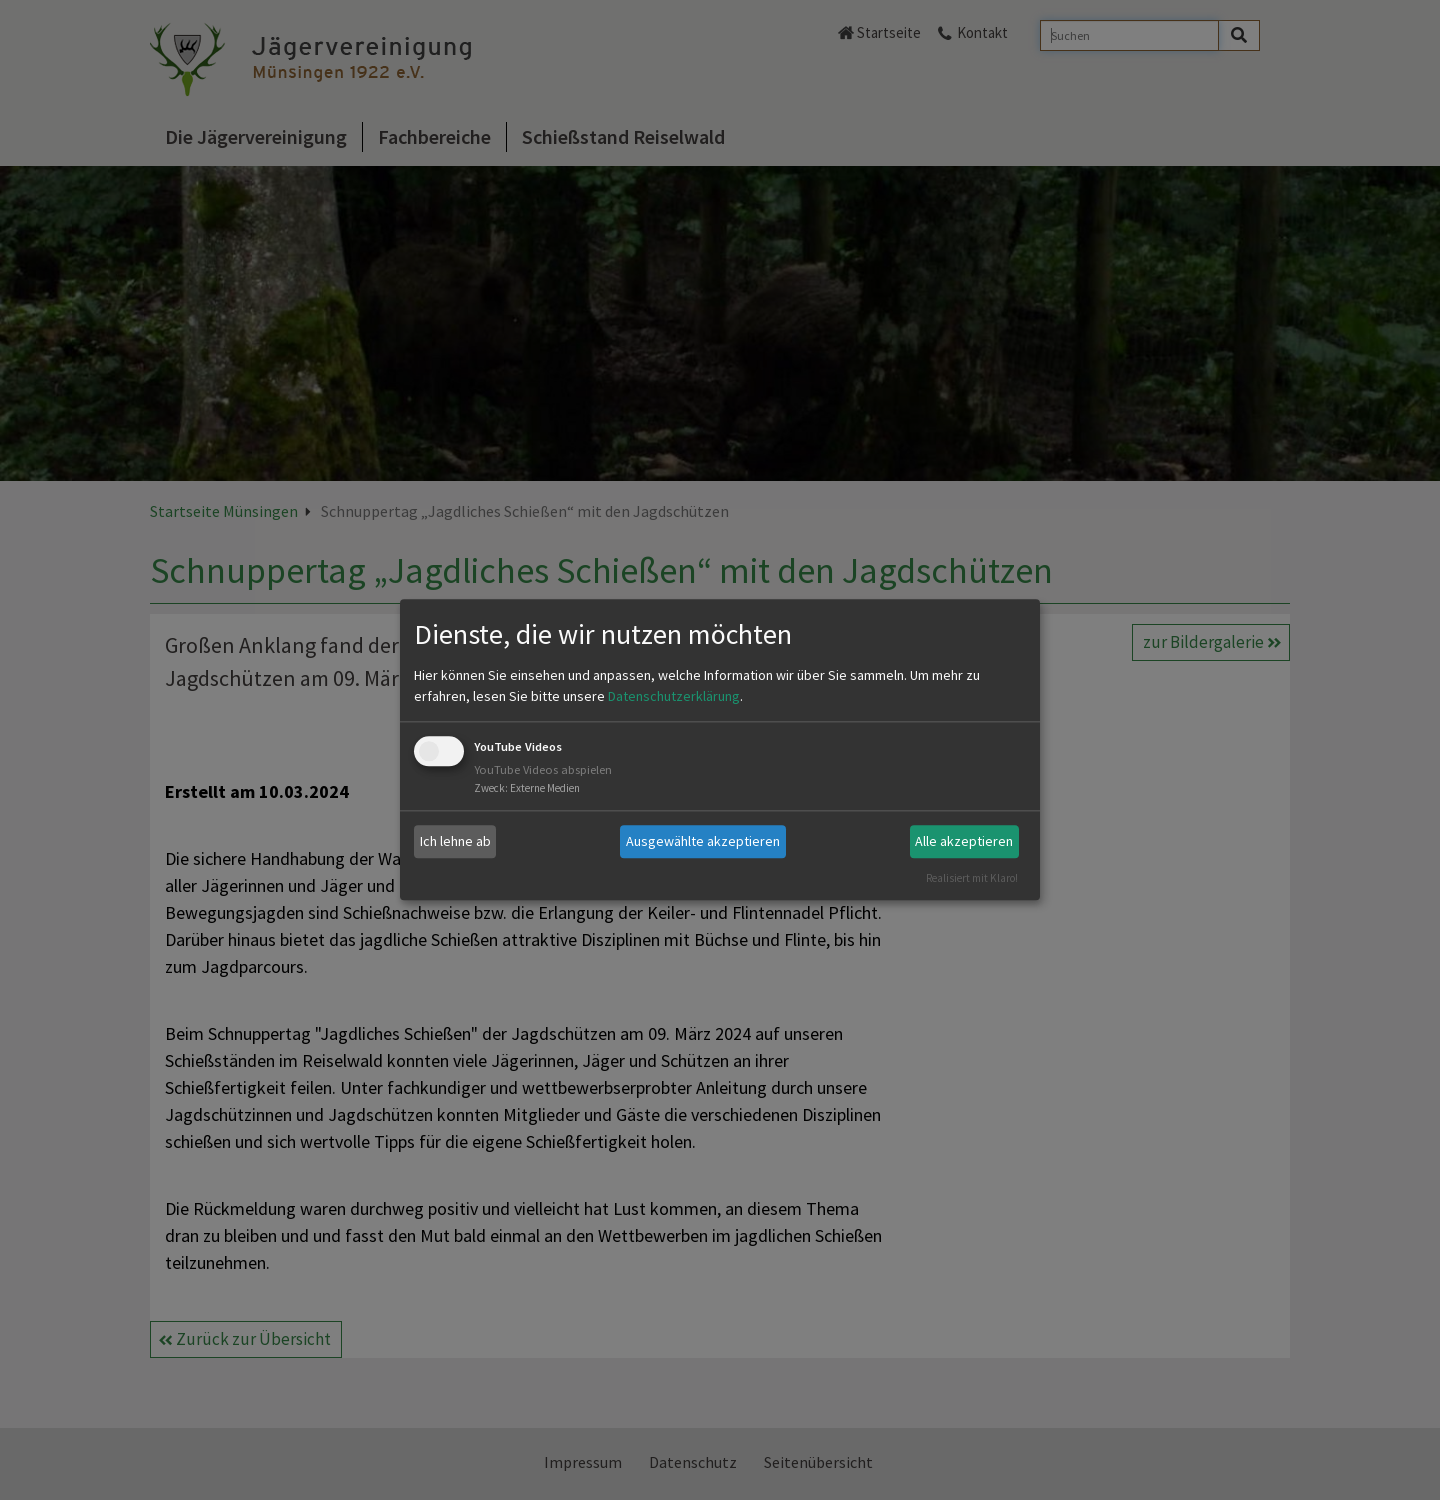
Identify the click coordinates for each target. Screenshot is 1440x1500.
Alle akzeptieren (964, 841)
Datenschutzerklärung (674, 696)
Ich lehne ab (455, 841)
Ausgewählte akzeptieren (703, 841)
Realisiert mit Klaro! (972, 878)
